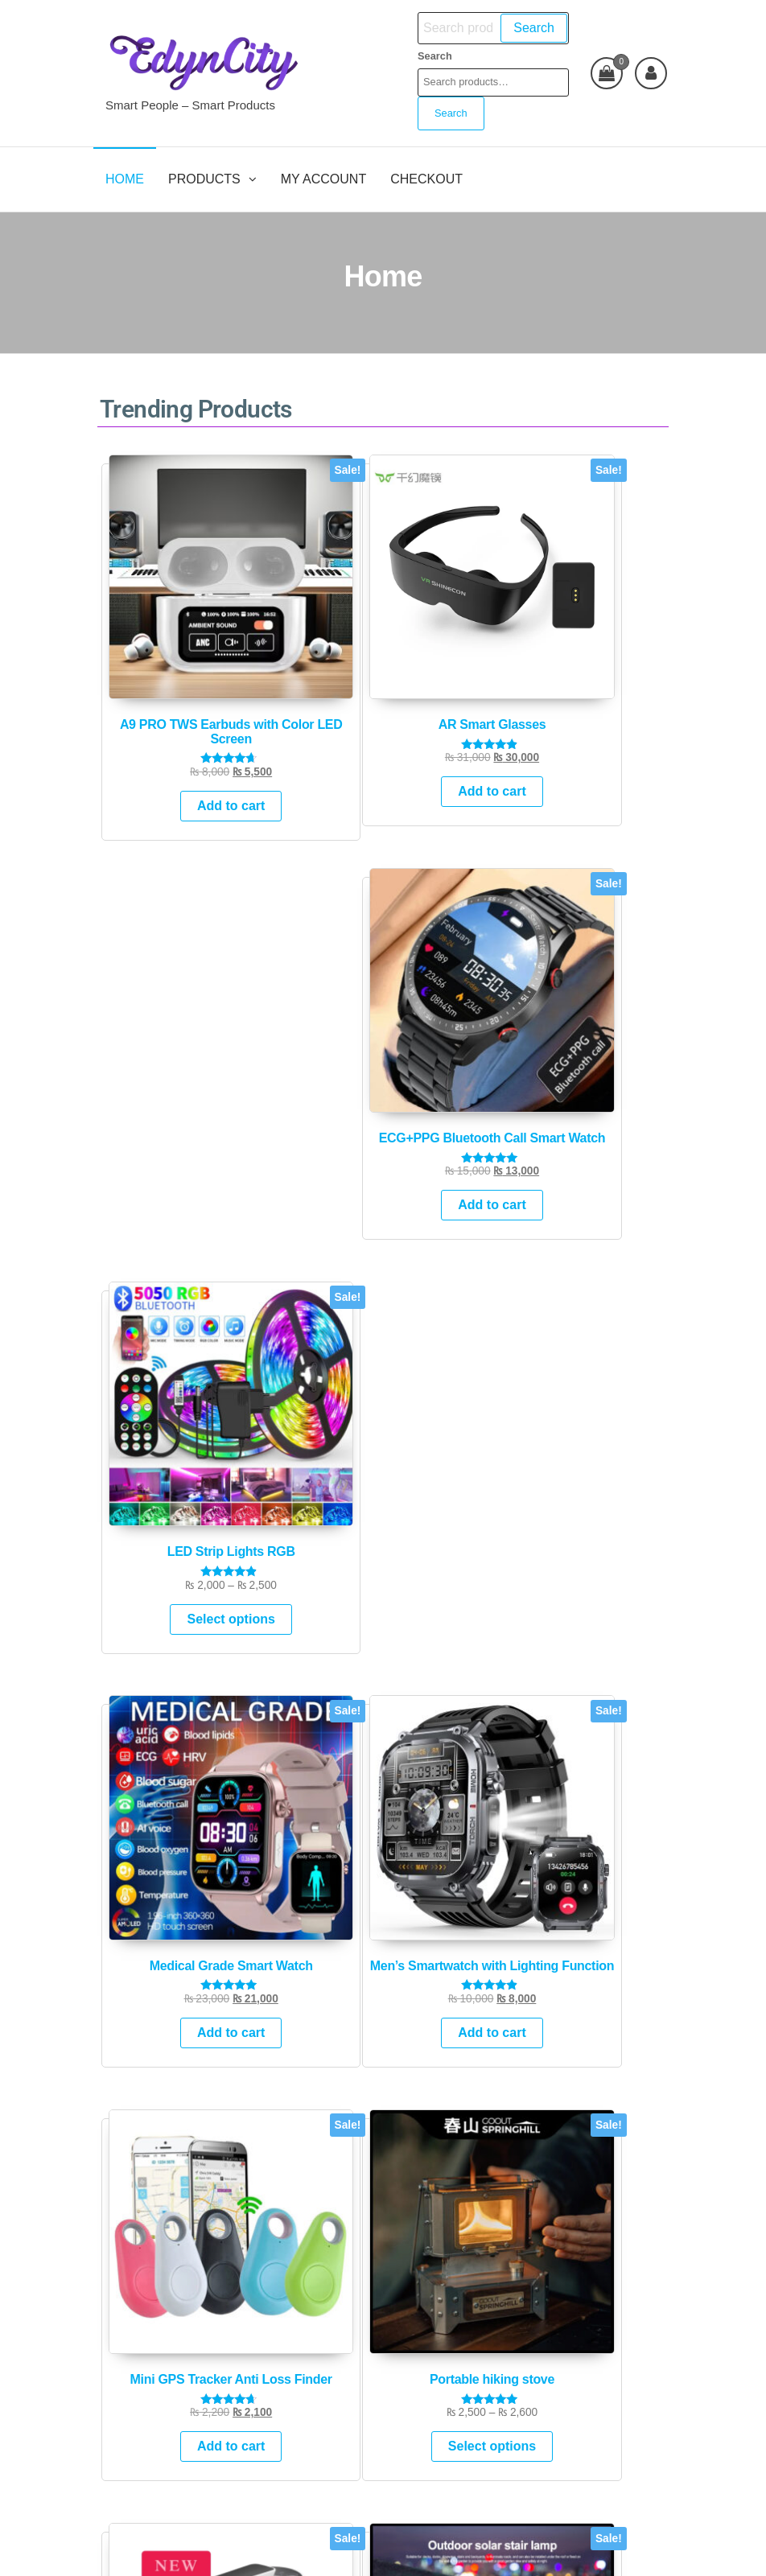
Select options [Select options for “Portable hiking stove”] (600, 983)
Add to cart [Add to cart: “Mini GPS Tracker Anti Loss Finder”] (454, 977)
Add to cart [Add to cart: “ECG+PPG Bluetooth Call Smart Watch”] (454, 684)
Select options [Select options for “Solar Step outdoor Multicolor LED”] (309, 1304)
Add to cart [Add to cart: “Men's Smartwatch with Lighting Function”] (309, 991)
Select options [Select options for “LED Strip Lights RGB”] (600, 677)
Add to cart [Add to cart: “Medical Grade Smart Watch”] (163, 977)
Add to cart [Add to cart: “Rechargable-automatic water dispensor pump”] (163, 1298)
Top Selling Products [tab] (395, 1444)
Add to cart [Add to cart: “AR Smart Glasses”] (309, 656)
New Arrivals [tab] (257, 1444)
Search (525, 28)
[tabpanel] (425, 1650)
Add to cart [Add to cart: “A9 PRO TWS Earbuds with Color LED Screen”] (163, 684)
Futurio (406, 2549)
